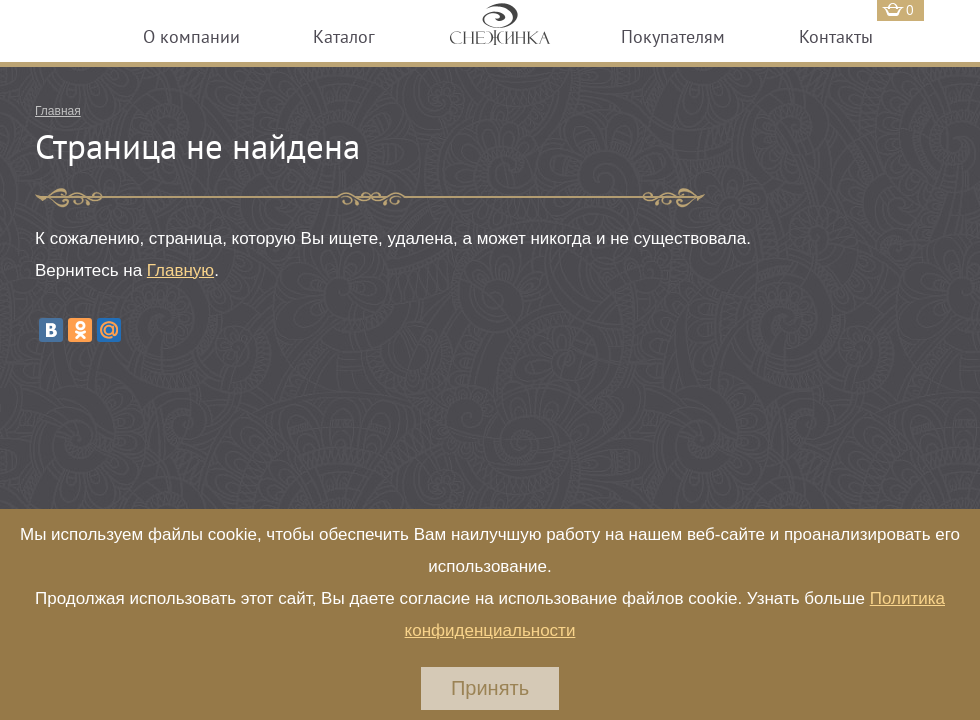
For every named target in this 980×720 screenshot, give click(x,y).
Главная (58, 111)
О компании (191, 36)
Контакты (836, 36)
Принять (490, 688)
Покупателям (673, 36)
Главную (180, 270)
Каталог (344, 36)
